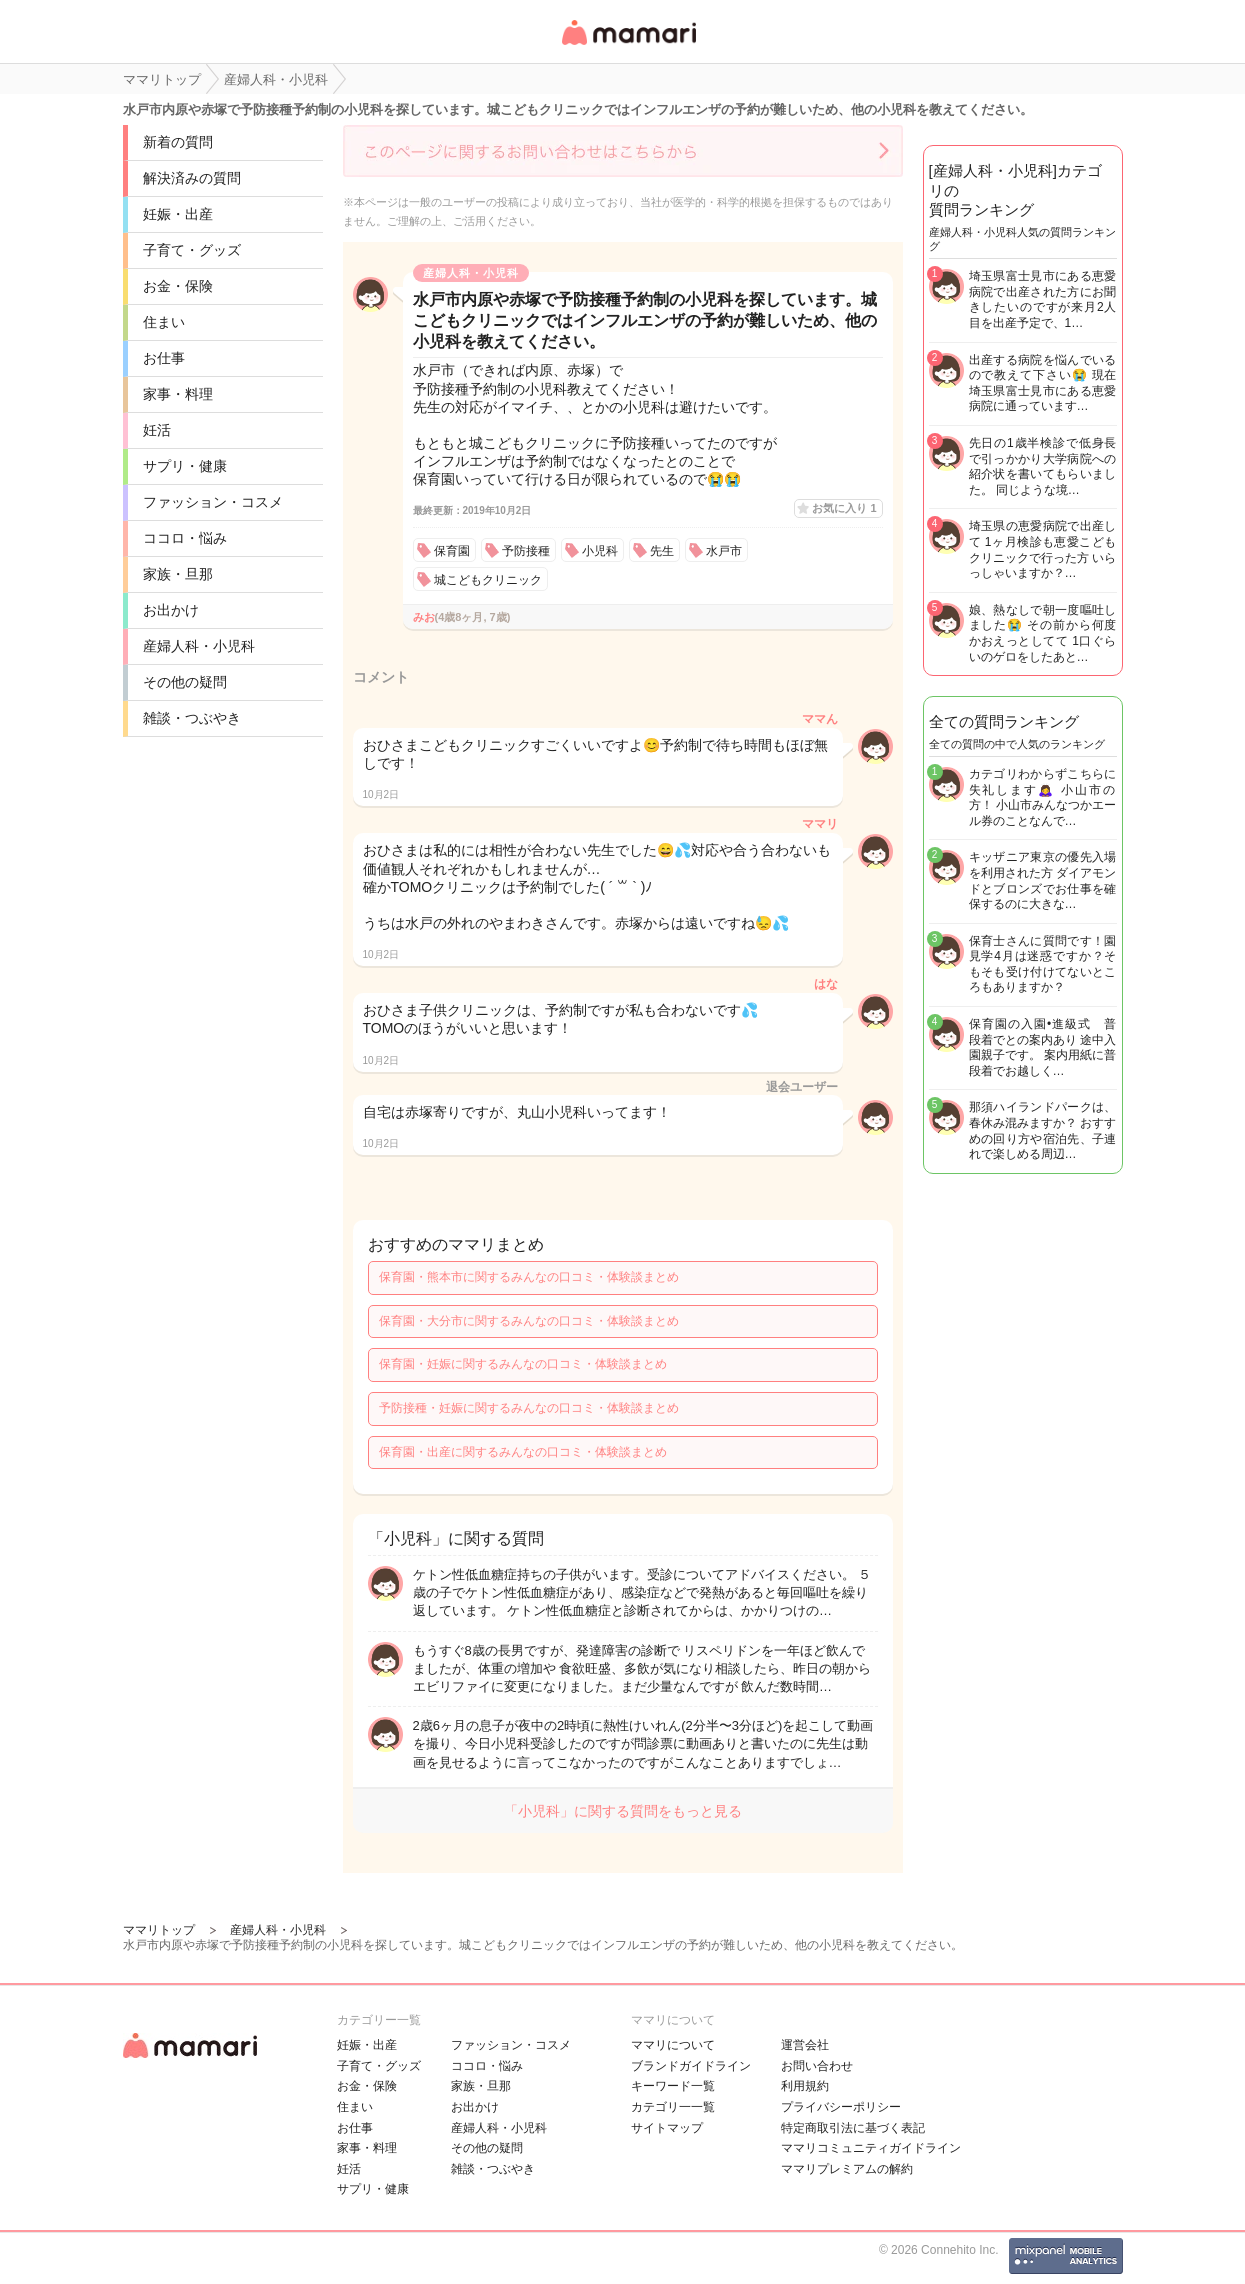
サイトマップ (667, 2128)
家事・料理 (178, 394)
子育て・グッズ (192, 250)
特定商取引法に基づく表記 (853, 2128)
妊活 (157, 430)
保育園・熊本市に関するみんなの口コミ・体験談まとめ (529, 1277)
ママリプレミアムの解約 (847, 2169)
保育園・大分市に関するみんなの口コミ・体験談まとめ (529, 1321)
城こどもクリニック (488, 580)
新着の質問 (178, 142)
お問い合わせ (817, 2066)
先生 (662, 551)
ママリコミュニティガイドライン (871, 2148)
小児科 (600, 551)
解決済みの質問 (192, 178)
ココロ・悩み (185, 538)
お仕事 (164, 358)
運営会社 (805, 2045)
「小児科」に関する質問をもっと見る (623, 1811)
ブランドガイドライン (691, 2066)
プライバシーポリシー (841, 2107)
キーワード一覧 (673, 2086)
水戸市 (724, 551)
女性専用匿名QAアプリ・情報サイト (628, 46)
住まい (164, 322)
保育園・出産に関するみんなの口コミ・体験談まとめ (523, 1452)
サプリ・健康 (185, 466)
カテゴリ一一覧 (673, 2107)
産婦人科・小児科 (199, 646)
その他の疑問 (185, 682)
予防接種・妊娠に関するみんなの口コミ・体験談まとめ (529, 1408)
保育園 (452, 551)
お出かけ (171, 610)
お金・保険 (178, 286)
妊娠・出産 (178, 214)
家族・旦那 (178, 574)
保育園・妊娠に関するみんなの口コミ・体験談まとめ (523, 1364)
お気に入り (844, 508)
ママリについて (673, 2045)
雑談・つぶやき (192, 718)
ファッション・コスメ (213, 502)
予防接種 (526, 551)
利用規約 (805, 2086)
